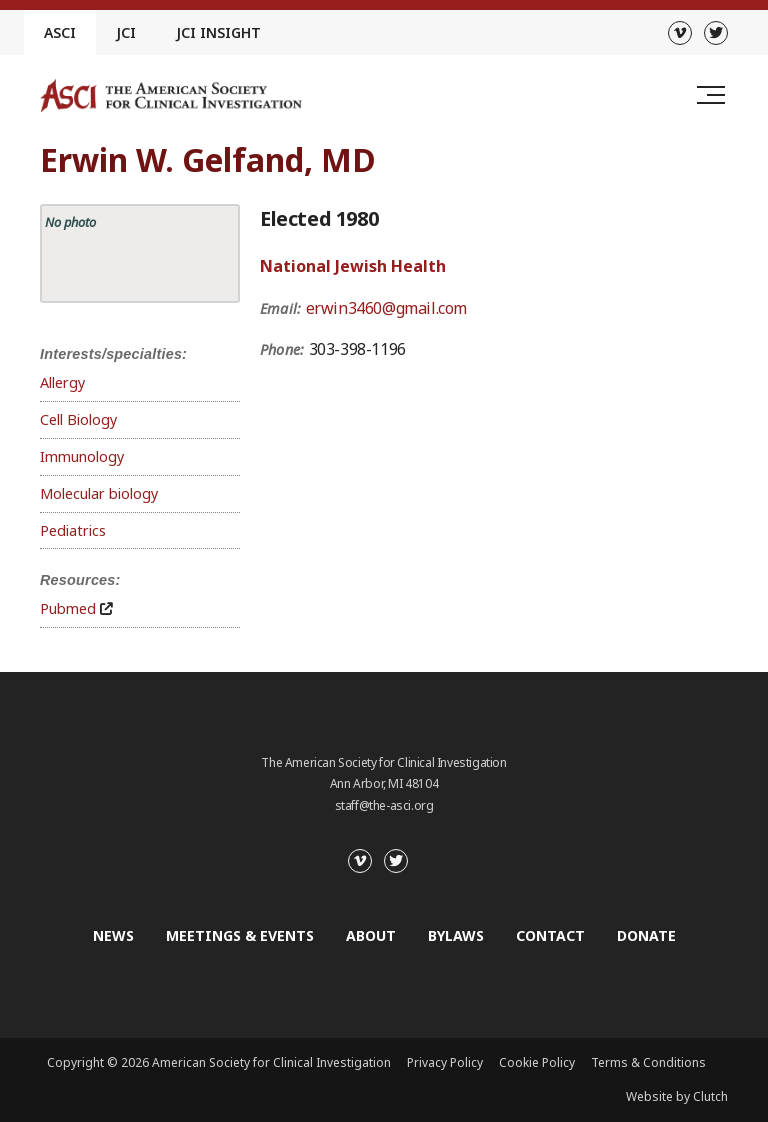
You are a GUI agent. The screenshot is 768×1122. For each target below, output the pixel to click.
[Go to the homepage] (171, 95)
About (371, 935)
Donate (646, 935)
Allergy (62, 382)
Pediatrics (73, 530)
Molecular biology (99, 493)
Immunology (82, 456)
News (113, 935)
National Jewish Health (353, 266)
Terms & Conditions (648, 1062)
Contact (550, 935)
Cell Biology (78, 419)
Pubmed (68, 608)
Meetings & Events (240, 935)
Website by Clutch (677, 1096)
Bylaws (456, 935)
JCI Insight (218, 32)
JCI (126, 32)
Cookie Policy (537, 1062)
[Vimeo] (680, 33)
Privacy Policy (445, 1062)
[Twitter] (716, 33)
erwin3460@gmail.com (386, 308)
